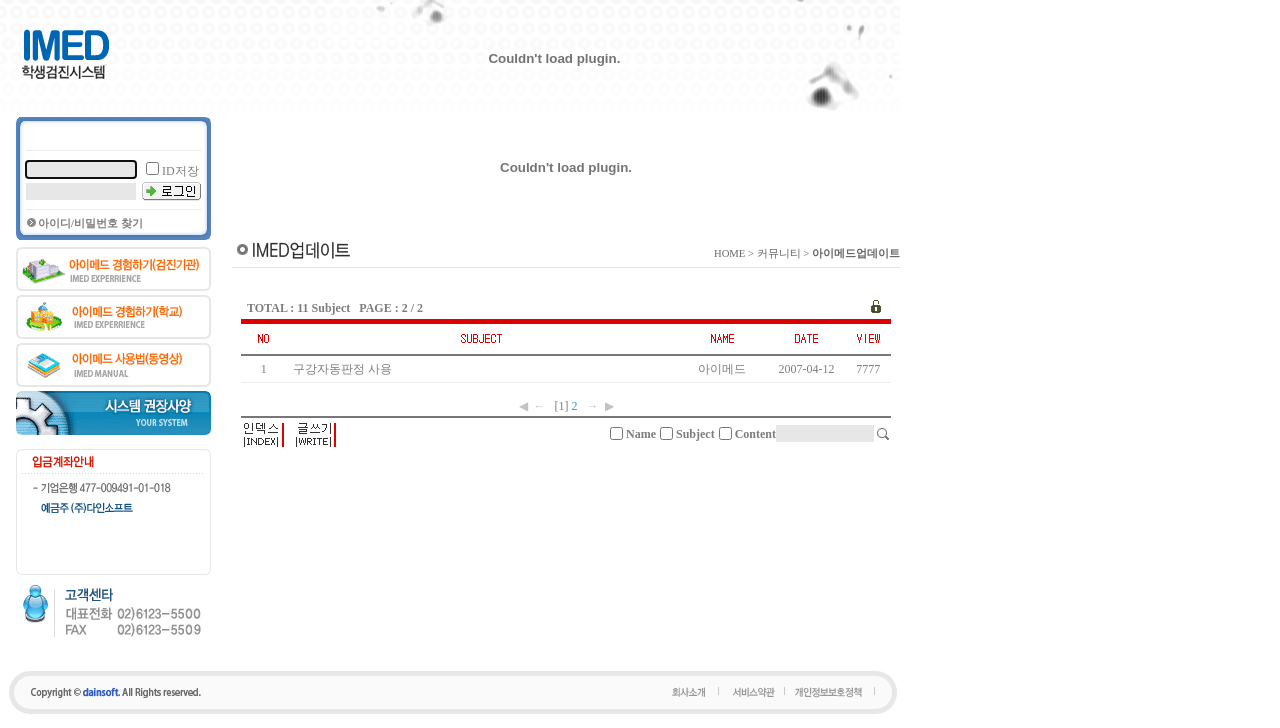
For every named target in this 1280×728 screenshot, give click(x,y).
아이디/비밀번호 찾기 (90, 223)
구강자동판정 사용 (345, 369)
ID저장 (180, 171)
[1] (562, 406)
